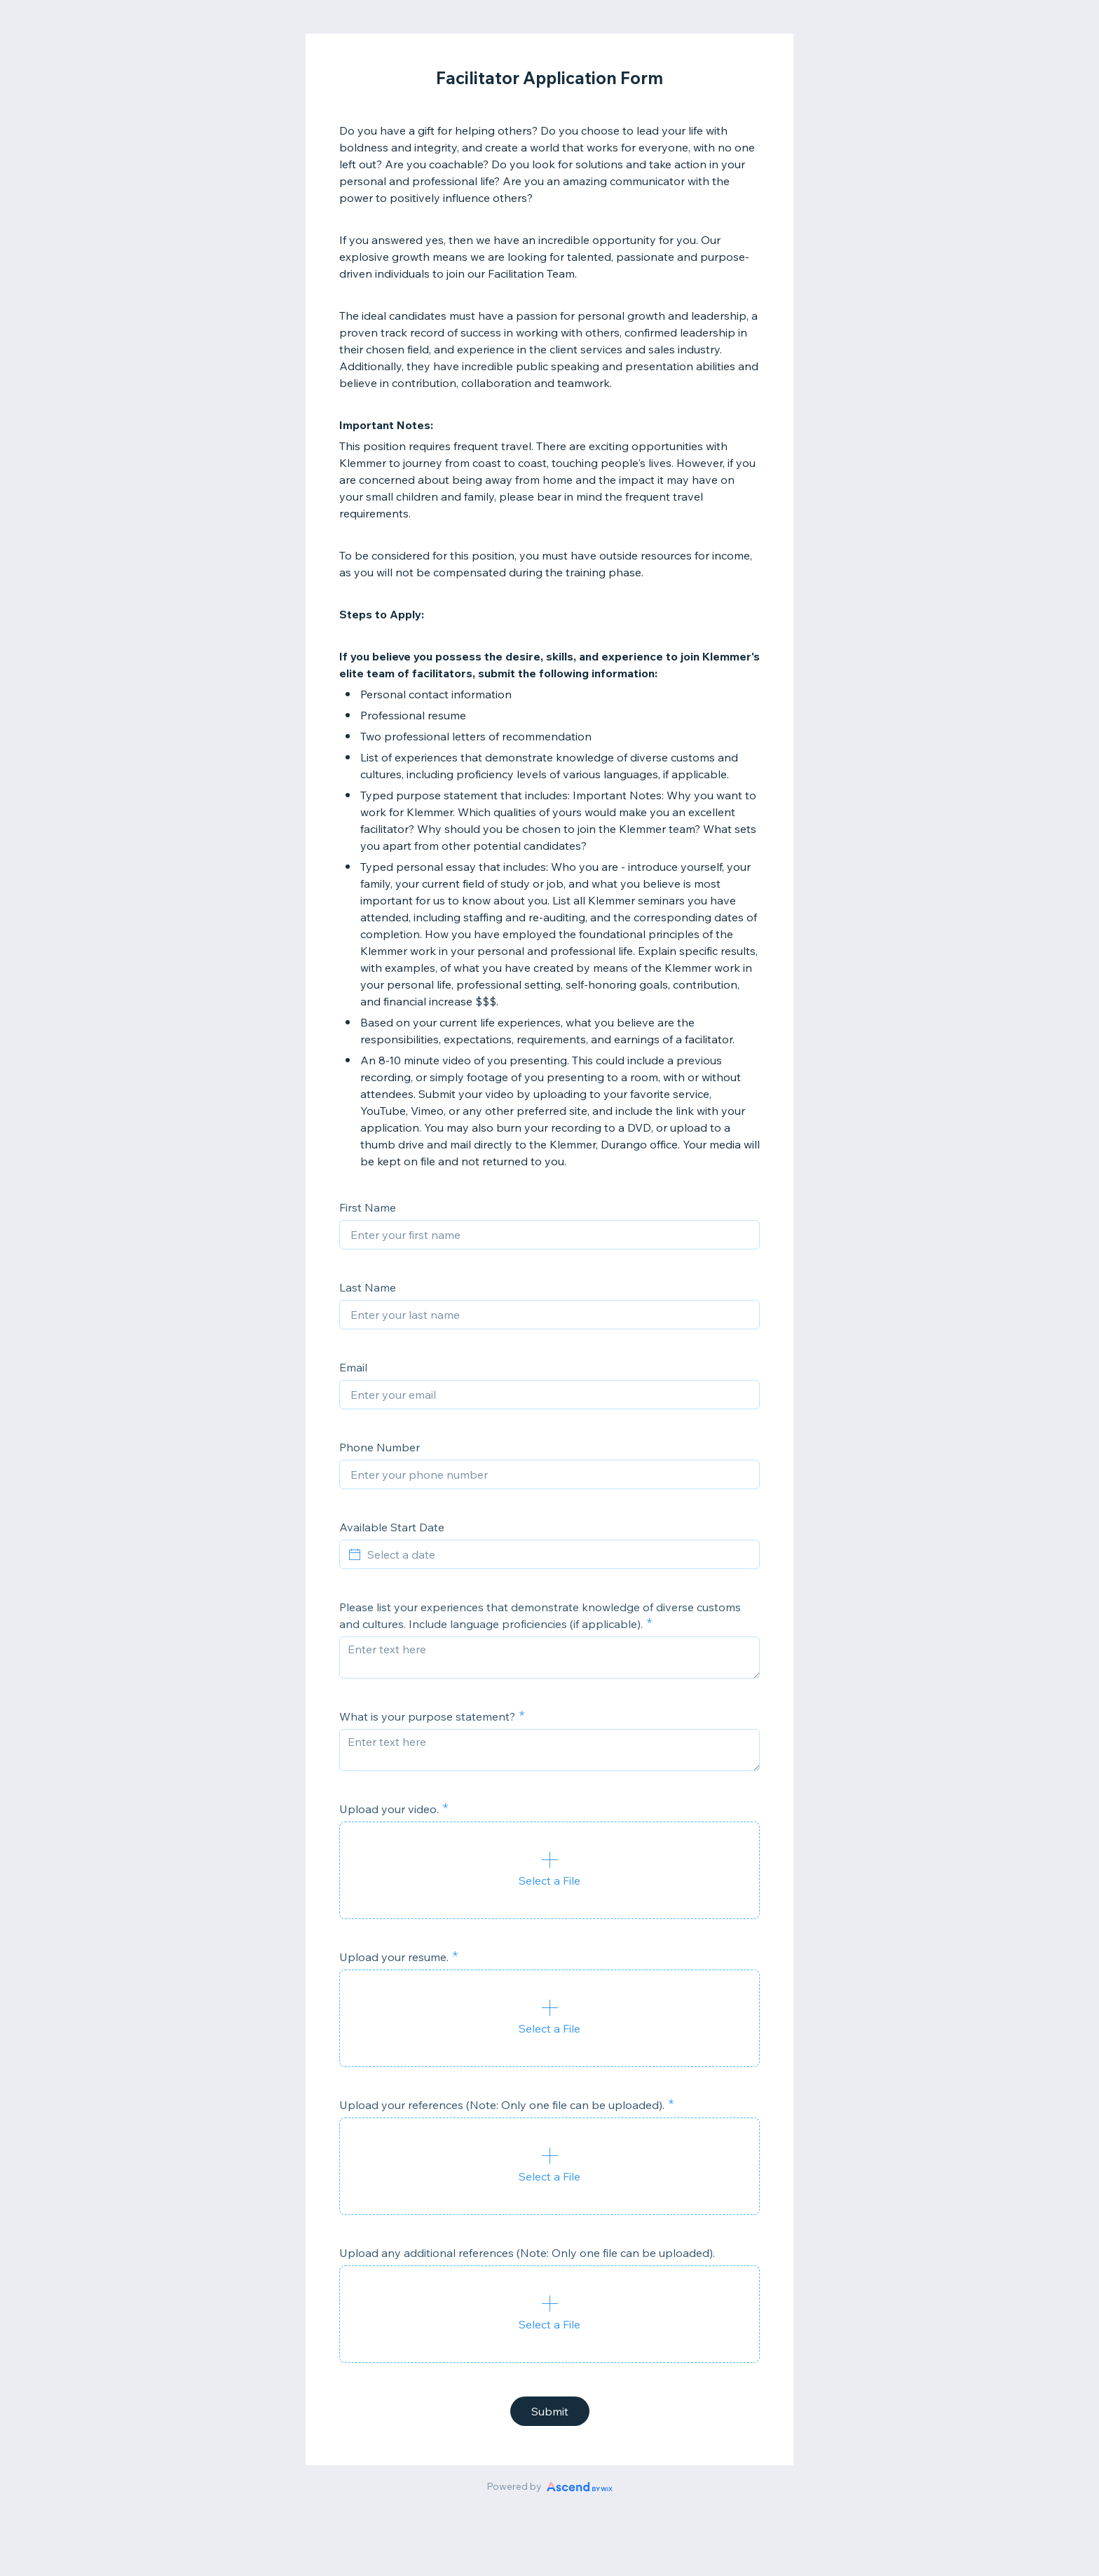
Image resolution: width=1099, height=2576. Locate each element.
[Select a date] (558, 1554)
